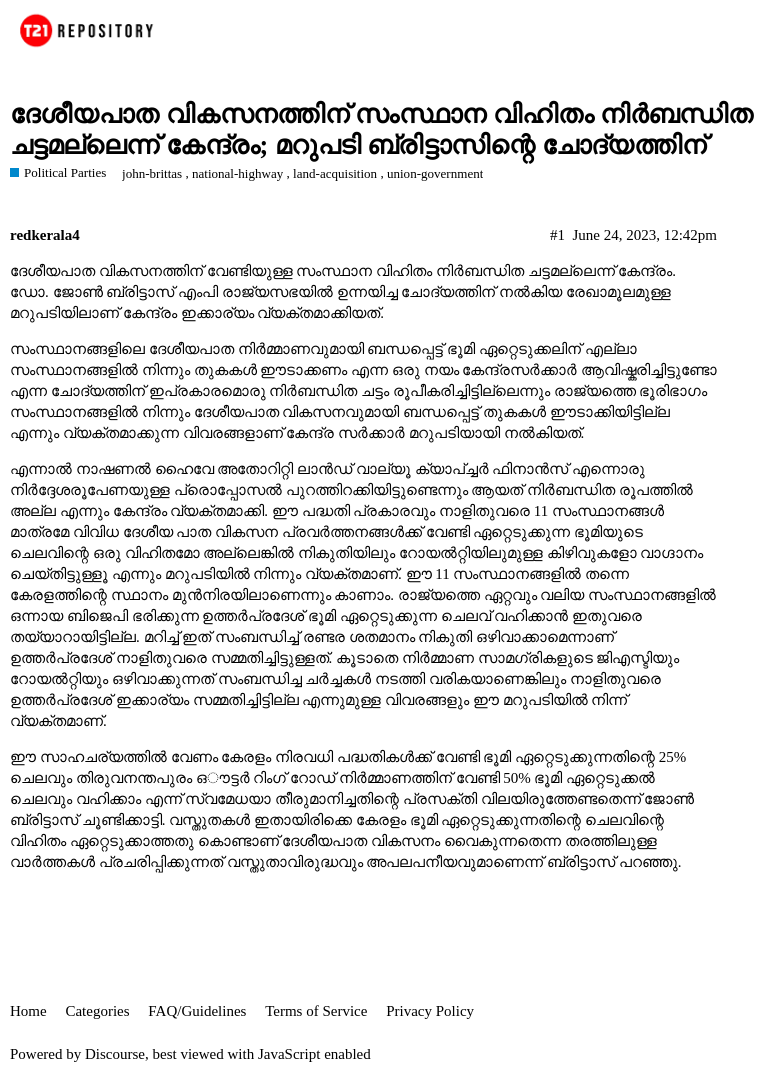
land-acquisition (335, 173)
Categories (97, 1011)
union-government (435, 173)
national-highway (237, 173)
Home (28, 1011)
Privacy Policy (430, 1011)
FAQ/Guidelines (197, 1011)
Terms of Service (316, 1011)
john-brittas (152, 173)
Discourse (115, 1054)
